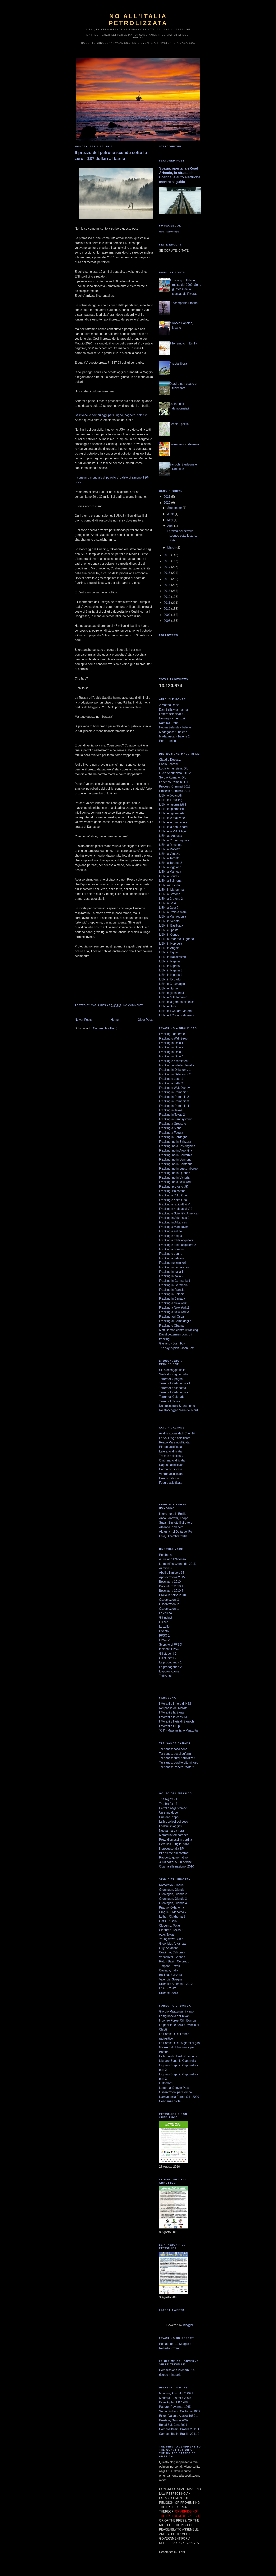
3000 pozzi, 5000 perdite (175, 1862)
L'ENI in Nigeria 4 (170, 974)
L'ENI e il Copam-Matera (175, 1010)
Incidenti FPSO (169, 1649)
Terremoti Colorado (172, 1396)
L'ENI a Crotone (169, 894)
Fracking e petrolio (171, 1258)
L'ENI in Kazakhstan (172, 957)
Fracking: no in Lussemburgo (178, 1168)
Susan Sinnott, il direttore (175, 1522)
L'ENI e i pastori (169, 930)
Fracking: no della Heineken (177, 1065)
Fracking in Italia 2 (171, 1276)
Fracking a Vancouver (173, 1226)
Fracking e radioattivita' (174, 1204)
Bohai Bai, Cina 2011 (173, 2424)
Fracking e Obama (171, 1325)
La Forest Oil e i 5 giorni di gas (179, 2043)
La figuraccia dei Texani (174, 2016)
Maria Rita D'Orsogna (169, 232)
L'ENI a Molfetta (169, 849)
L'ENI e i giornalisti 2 (172, 809)
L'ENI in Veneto (169, 921)
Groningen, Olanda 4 (173, 1903)
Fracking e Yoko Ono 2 (174, 1200)
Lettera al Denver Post (174, 2087)
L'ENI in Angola (169, 948)
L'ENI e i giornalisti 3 (172, 813)
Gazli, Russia (168, 1921)
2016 (167, 572)
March (172, 547)
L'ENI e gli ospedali (172, 992)
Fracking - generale (172, 1034)
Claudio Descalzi (170, 759)
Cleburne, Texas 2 (171, 1930)
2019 (167, 555)
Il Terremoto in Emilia (183, 343)
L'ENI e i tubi (167, 1006)
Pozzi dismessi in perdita (175, 1839)
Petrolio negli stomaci (173, 1808)
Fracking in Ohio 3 (171, 1052)
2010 (167, 608)
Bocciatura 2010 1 (171, 1586)
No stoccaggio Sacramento (177, 1405)
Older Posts (145, 1019)
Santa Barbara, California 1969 (179, 2411)
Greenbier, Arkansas (172, 1943)
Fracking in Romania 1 (174, 1092)
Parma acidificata (170, 1469)
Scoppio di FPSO (170, 1644)
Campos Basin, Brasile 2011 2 (179, 2433)
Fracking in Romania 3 (174, 1101)
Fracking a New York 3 (174, 1312)
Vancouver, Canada (172, 1957)
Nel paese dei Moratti (173, 1708)
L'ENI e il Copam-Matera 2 (176, 1015)
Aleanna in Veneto (171, 1527)
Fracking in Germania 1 (174, 1280)
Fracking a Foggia (171, 1132)
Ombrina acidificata (172, 1460)
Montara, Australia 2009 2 (176, 2398)
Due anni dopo (168, 1817)
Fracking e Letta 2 (171, 1083)
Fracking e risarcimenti (174, 1061)
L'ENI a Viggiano (170, 867)
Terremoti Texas (169, 1401)
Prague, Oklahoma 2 (172, 1912)
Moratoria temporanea (173, 1835)
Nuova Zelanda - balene (175, 727)
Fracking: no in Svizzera (175, 1141)
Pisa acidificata (169, 1478)
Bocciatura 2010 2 (171, 1590)
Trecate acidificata (171, 1455)
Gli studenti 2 (168, 1658)
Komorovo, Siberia (171, 1885)
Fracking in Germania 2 (174, 1285)
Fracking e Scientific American (179, 1213)
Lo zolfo (164, 1626)
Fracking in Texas (170, 1110)
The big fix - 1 (168, 1799)
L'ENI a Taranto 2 (170, 862)
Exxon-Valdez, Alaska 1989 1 (178, 2415)
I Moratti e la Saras (171, 1712)
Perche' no (166, 1554)
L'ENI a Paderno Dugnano (176, 939)
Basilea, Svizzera (170, 1974)
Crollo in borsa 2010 (172, 1595)
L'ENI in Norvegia (170, 943)
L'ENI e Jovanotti (170, 795)
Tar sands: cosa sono (173, 1749)
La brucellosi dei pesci (173, 1821)
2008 (167, 620)
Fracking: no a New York (175, 1182)
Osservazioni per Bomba (175, 2092)
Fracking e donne (170, 1253)
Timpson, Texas (169, 1966)
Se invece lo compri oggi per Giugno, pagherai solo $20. (113, 415)
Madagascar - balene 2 (174, 736)
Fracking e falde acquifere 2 (177, 1244)
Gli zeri (163, 1622)
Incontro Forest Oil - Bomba (177, 2020)
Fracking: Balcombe (172, 1191)
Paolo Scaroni (168, 764)
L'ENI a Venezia (169, 853)
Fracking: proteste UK (173, 1186)
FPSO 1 (164, 1635)
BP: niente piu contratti (174, 1853)
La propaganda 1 (170, 1662)
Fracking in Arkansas (173, 1222)
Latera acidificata (170, 1451)
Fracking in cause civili (174, 1267)
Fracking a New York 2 (174, 1307)
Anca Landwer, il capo (173, 1518)
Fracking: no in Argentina (175, 1150)
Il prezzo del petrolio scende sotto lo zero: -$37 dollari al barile (111, 155)
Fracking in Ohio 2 (171, 1047)
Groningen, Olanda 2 (173, 1894)
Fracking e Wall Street (173, 1038)
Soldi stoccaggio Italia (173, 1374)
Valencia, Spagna (170, 1979)
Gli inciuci (165, 1617)
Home (115, 1019)
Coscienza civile (170, 2101)
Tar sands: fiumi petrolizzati (177, 1758)
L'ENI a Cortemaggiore (174, 840)
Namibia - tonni (169, 723)
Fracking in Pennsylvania (175, 1119)
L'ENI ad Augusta (170, 835)
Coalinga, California (172, 1952)
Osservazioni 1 (169, 1608)
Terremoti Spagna (171, 1379)
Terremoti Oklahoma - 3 (174, 1392)
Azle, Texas (166, 1934)
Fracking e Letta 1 (171, 1078)
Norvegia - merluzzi (172, 718)
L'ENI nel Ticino (169, 885)
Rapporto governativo (173, 1857)
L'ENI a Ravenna (170, 844)
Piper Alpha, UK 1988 (173, 2402)
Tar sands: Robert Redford (176, 1767)
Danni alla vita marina (173, 709)
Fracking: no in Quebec (174, 1173)
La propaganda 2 (170, 1667)
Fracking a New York (172, 1303)
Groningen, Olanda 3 (173, 1898)
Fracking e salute (170, 1231)
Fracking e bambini (171, 1249)
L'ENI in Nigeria (169, 961)
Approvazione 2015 (172, 1577)
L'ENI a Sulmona (170, 880)
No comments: (134, 1005)
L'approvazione (169, 1671)
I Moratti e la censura (173, 1717)
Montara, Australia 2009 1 (176, 2393)
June (171, 514)
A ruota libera (178, 363)
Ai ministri (165, 1568)
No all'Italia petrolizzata (138, 19)
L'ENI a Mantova (170, 871)
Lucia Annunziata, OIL (173, 768)
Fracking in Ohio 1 (171, 1043)
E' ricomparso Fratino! (183, 303)
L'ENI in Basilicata (171, 925)
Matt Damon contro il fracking (178, 1330)
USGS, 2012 (167, 1988)
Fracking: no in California (175, 1155)
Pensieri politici (179, 424)
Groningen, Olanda (171, 1889)
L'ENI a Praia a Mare (173, 912)
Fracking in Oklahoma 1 (175, 1069)
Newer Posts (83, 1019)
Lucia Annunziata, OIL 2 (175, 773)
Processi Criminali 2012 (175, 786)
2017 (167, 566)
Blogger (188, 2325)
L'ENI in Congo (169, 934)
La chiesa (165, 1613)
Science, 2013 (168, 1992)
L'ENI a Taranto (169, 858)
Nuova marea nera (171, 1830)
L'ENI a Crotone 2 (171, 898)
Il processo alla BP (171, 1848)
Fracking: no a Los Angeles (177, 1146)
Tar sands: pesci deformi (175, 1753)
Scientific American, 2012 (176, 1983)
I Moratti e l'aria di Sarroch (176, 1721)
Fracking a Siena (170, 1128)
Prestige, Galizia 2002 (173, 2420)
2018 (167, 561)
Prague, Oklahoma (171, 1907)
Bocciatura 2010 (170, 1581)
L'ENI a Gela (167, 903)
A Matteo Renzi (169, 705)
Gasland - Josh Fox (172, 1343)
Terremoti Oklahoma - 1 (174, 1383)
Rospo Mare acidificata (174, 1442)
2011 (167, 602)
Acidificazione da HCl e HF (177, 1433)
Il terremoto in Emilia (172, 1513)
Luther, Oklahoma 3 (172, 1916)
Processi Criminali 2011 (175, 790)
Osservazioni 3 (169, 1599)
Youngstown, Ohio (171, 1939)
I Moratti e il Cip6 (170, 1726)
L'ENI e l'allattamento (173, 997)
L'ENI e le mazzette (172, 818)
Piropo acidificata (170, 1446)
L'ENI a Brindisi (169, 876)
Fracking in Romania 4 (174, 1105)
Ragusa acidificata (171, 1464)
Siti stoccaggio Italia (172, 1370)
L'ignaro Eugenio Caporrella (177, 2060)
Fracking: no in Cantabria (175, 1164)
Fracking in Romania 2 (174, 1096)
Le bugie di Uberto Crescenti (178, 2056)
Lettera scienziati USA (173, 714)
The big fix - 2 (168, 1803)
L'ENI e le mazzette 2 (173, 822)
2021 (167, 496)
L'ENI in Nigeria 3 (170, 970)
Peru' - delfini (168, 740)
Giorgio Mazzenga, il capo (176, 2011)
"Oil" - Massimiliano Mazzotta (178, 1730)
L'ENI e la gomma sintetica (177, 1001)
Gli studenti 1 (168, 1653)
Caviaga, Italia (168, 1970)
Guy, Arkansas (168, 1948)
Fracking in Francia (172, 1289)
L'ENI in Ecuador (170, 979)
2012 (167, 596)
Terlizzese (165, 1675)
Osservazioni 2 (169, 1604)
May (170, 519)
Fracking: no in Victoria (174, 1177)
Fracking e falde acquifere (176, 1240)
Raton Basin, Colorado (174, 1961)
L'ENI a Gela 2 (168, 907)
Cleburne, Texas (170, 1925)
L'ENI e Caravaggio (172, 983)
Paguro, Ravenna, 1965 (175, 2406)
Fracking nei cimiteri (172, 1262)
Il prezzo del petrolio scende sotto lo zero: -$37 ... (182, 535)
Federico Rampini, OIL (174, 782)
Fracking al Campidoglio (175, 1321)
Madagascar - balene (173, 732)
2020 (167, 502)
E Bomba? (166, 2083)
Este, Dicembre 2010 (173, 1536)
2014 (167, 585)
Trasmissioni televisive (184, 444)
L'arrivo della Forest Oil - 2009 (179, 2096)
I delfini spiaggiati (170, 1826)
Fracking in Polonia (172, 1294)
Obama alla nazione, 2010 (176, 1866)
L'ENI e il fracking (170, 800)
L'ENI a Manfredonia (172, 916)
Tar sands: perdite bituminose (178, 1762)
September (175, 507)
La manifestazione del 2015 (177, 1563)
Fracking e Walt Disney (174, 1087)
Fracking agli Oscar (172, 1316)
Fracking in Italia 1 (171, 1271)
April (170, 525)
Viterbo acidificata (171, 1473)
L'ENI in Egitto (168, 952)
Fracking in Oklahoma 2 (175, 1074)
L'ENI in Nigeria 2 (170, 966)
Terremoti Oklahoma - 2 (174, 1388)
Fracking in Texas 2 (172, 1114)
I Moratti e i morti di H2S (175, 1703)
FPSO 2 (164, 1640)
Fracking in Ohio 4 (171, 1056)
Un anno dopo (168, 1812)
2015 (167, 579)
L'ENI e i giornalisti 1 (172, 804)
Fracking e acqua (170, 1235)
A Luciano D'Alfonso (172, 1559)
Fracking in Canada (172, 1298)
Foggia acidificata (170, 1482)
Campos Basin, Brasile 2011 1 (179, 2429)
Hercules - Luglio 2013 (174, 1844)
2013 (167, 590)
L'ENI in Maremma (171, 889)
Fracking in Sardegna (173, 1137)
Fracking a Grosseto (172, 1123)
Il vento (164, 1631)
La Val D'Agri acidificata (174, 1438)
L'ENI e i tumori (169, 988)
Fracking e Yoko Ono (173, 1195)
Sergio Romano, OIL (172, 777)
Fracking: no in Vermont (175, 1159)
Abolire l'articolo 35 (171, 1572)
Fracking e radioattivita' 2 (175, 1208)
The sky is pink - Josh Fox (176, 1348)
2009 (167, 614)
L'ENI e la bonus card (173, 827)
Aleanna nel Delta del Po (175, 1531)
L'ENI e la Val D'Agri (172, 831)
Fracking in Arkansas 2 (174, 1217)
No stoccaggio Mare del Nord (178, 1410)
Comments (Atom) (105, 1028)
